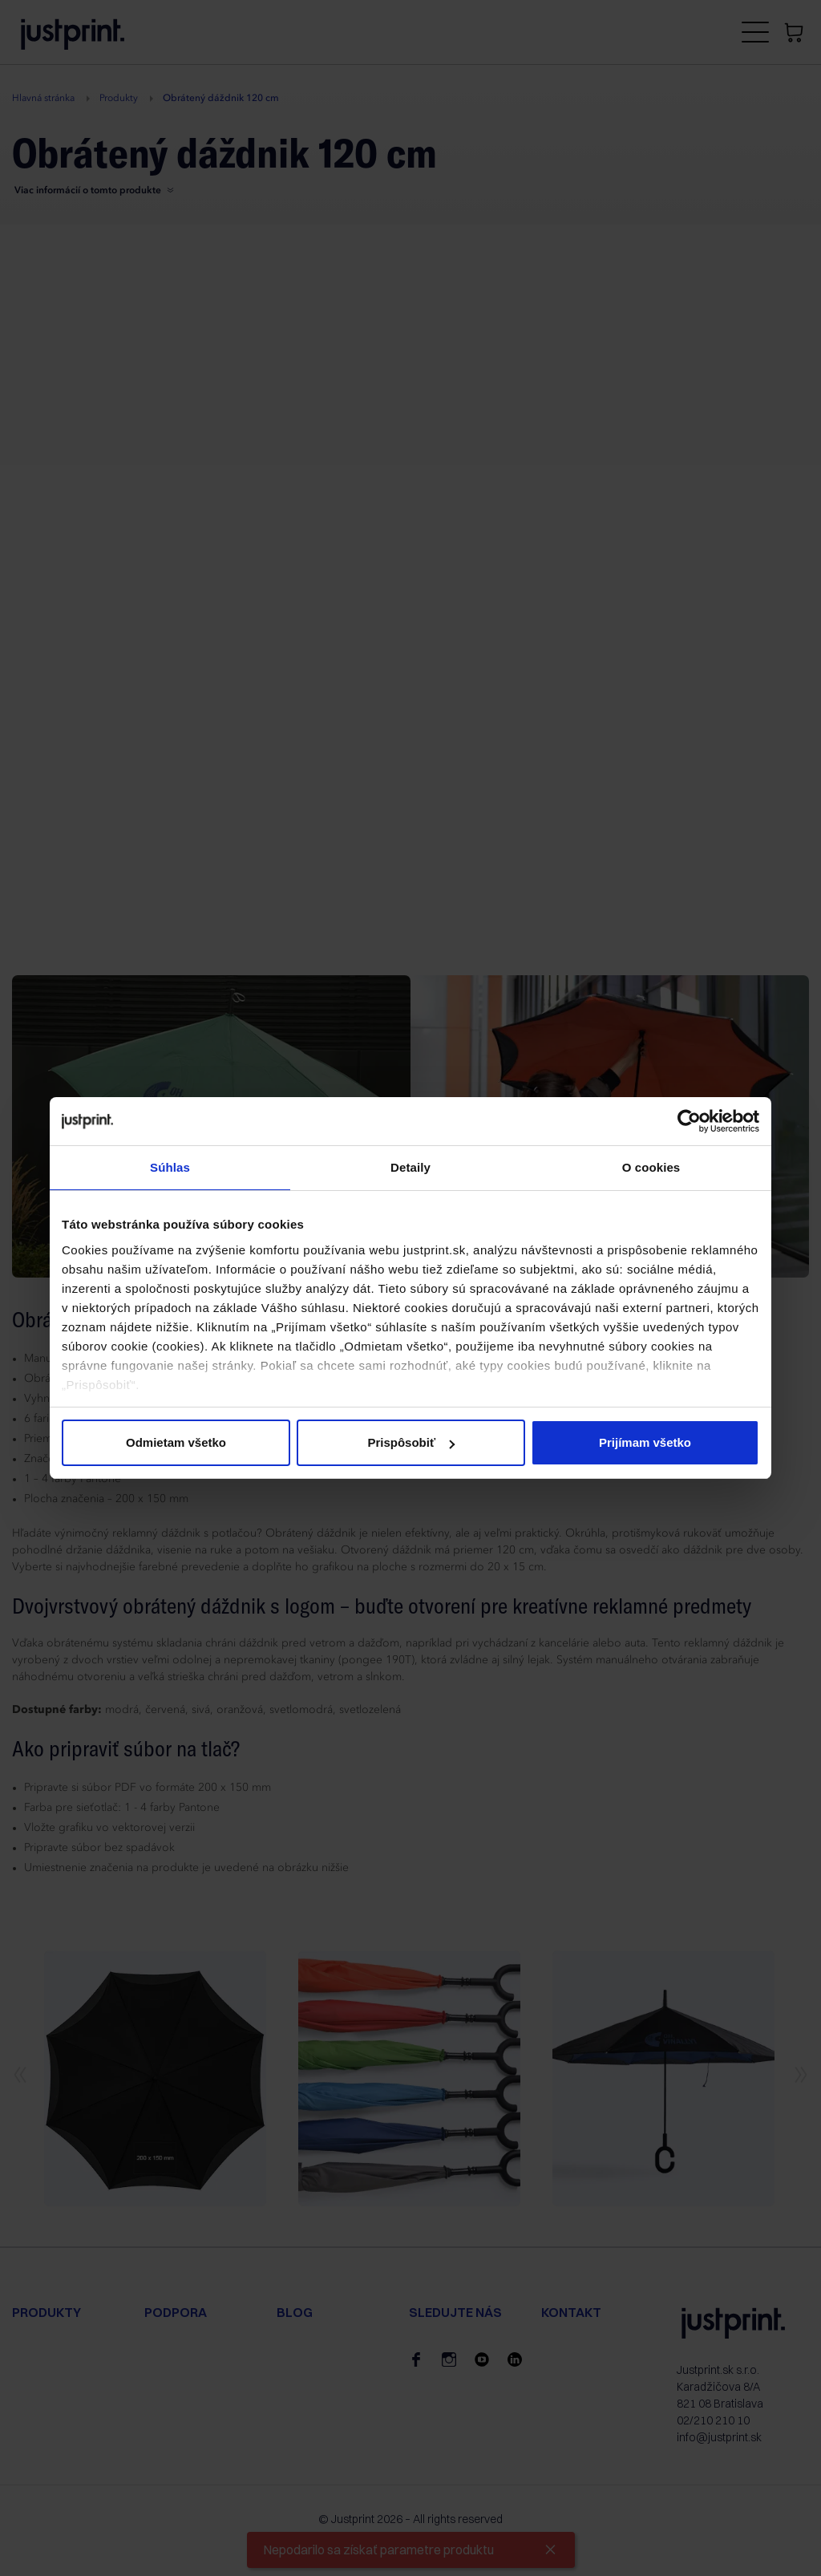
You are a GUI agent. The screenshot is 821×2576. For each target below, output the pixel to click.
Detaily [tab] (410, 1167)
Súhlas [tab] (170, 1167)
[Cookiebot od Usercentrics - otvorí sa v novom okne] (689, 1121)
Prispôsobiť (411, 1442)
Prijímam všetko (645, 1442)
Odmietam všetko (176, 1442)
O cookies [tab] (651, 1167)
